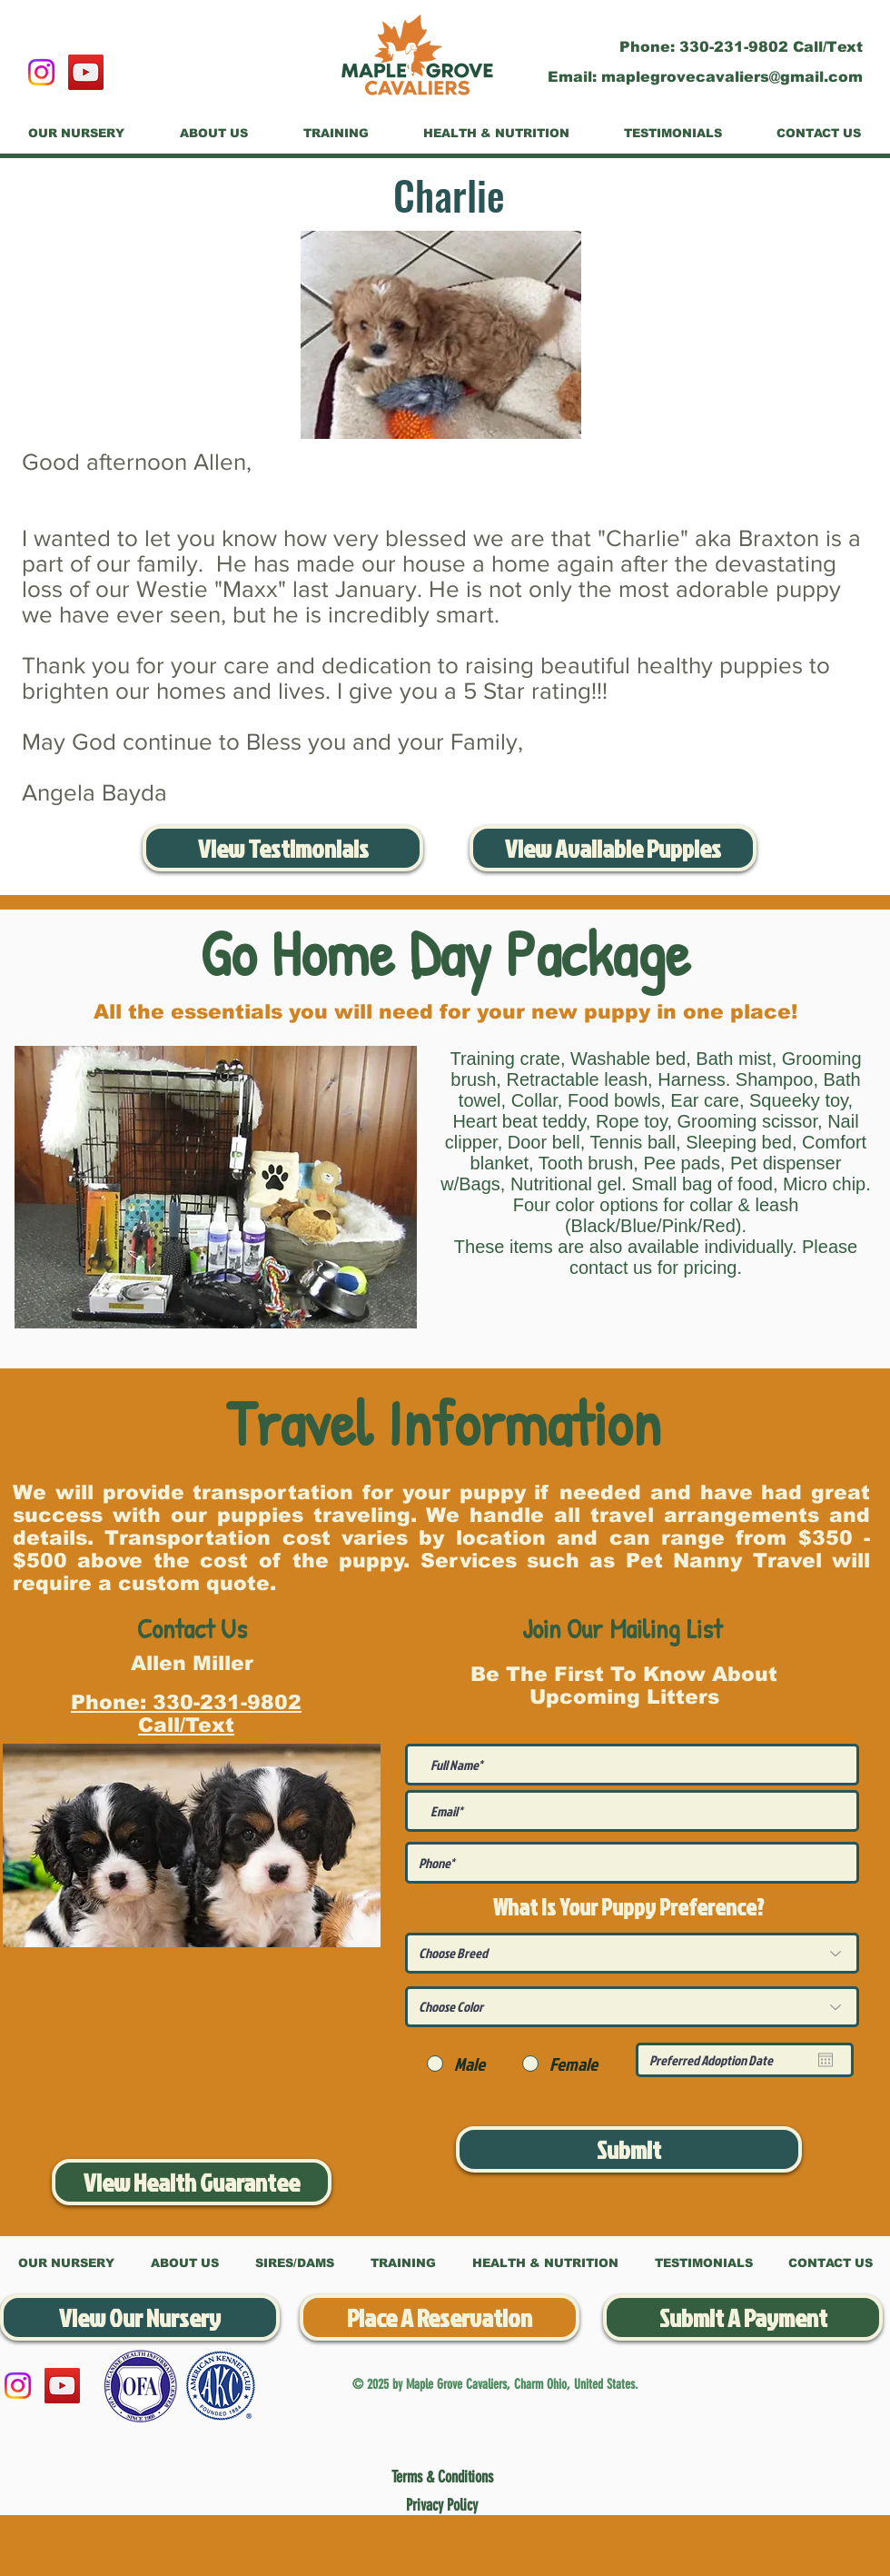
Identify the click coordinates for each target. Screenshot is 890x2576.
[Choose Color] (632, 2006)
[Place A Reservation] (439, 2317)
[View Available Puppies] (613, 848)
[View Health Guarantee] (191, 2182)
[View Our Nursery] (140, 2317)
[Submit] (629, 2149)
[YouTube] (86, 72)
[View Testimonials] (283, 848)
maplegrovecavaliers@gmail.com (732, 77)
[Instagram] (41, 72)
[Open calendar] (825, 2060)
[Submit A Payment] (743, 2317)
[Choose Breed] (632, 1953)
